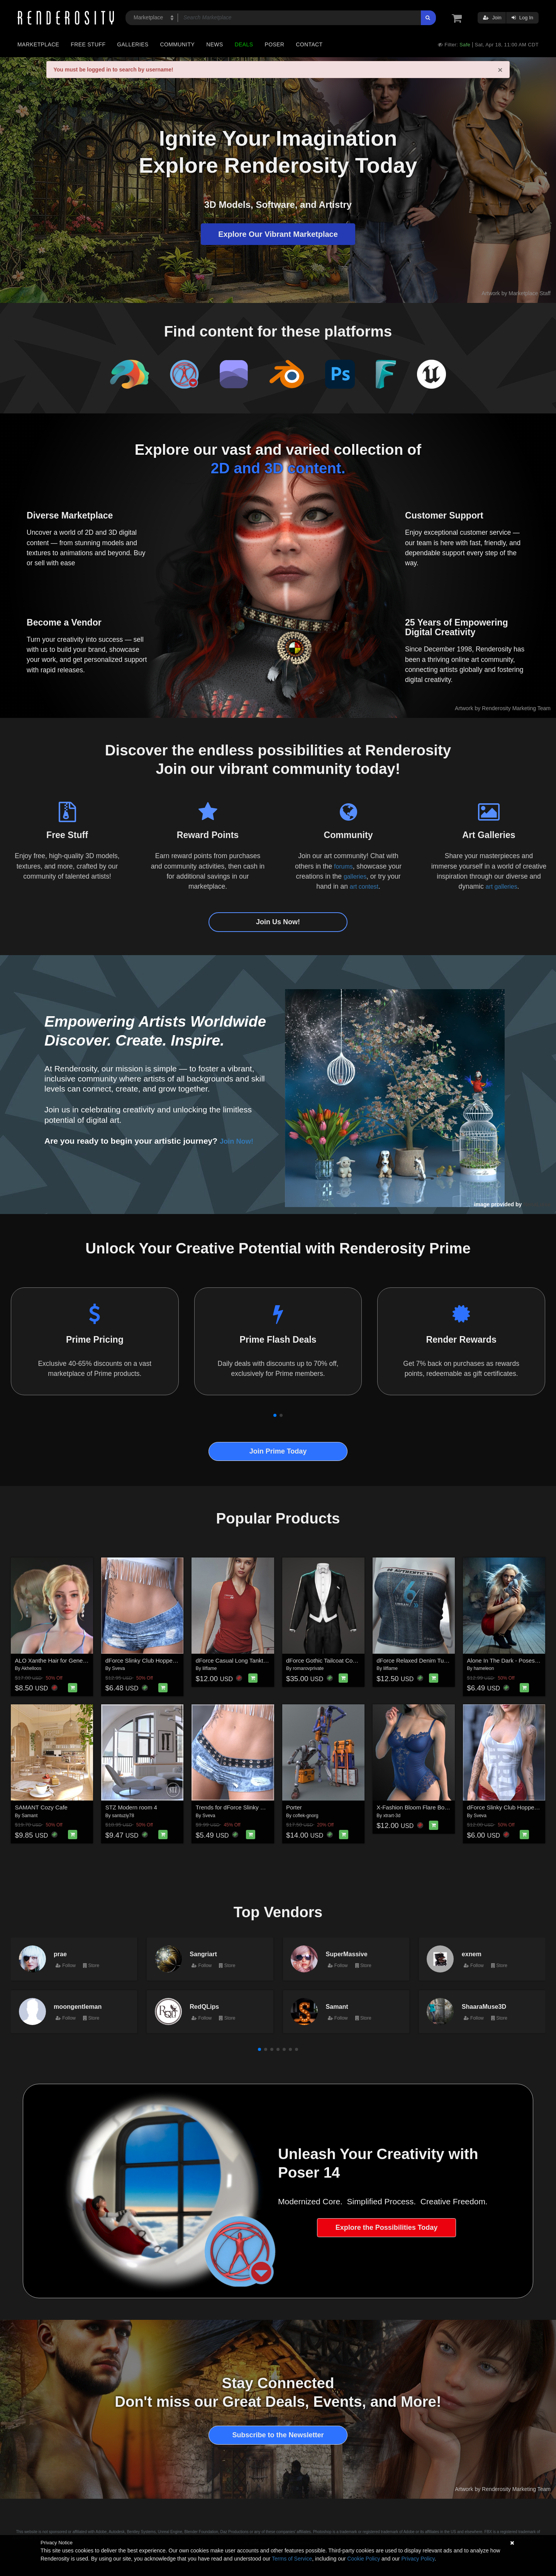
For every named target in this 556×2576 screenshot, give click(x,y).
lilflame (209, 1668)
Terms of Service (292, 2559)
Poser (274, 44)
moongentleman (78, 2006)
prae (60, 1953)
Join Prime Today (278, 1451)
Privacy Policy (417, 2559)
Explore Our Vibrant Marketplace (278, 234)
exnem (471, 1953)
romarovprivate (308, 1668)
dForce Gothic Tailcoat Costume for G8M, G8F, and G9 (356, 1660)
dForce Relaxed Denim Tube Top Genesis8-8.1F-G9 (443, 1660)
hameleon (484, 1668)
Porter (294, 1807)
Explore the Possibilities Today (387, 2227)
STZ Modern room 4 (131, 1807)
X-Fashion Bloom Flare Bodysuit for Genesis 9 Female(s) (449, 1807)
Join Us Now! (278, 922)
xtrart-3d (392, 1815)
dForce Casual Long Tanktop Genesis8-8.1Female (260, 1660)
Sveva (118, 1668)
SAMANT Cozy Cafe (41, 1807)
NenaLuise (537, 1204)
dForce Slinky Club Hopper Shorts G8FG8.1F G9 (168, 1660)
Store (91, 1965)
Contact (309, 44)
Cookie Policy (363, 2559)
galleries (355, 876)
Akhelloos (31, 1668)
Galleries (132, 44)
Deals (244, 44)
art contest (364, 886)
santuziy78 (123, 1815)
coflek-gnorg (305, 1815)
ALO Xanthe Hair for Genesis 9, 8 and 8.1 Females (80, 1660)
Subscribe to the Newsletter (278, 2435)
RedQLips (204, 2006)
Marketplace (38, 44)
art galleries (501, 886)
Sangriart (203, 1953)
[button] (274, 1415)
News (214, 44)
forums (343, 866)
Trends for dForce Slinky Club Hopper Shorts (253, 1807)
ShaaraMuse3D (484, 2006)
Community (177, 44)
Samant (29, 1815)
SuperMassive (347, 1953)
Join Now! (239, 1140)
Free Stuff (88, 44)
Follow (66, 1965)
